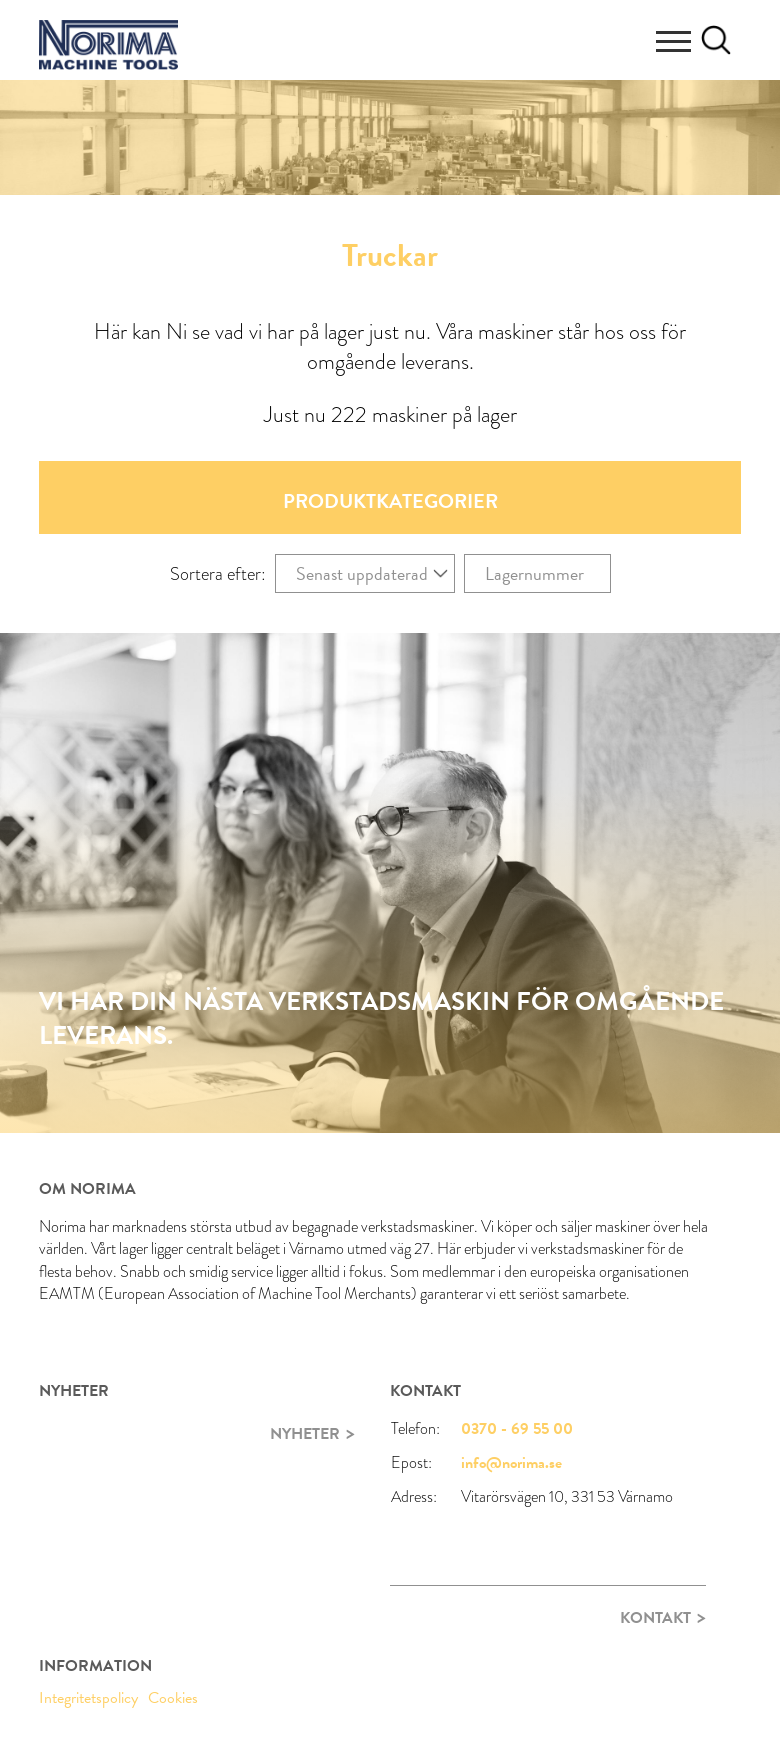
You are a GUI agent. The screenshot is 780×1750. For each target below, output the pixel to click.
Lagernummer (534, 573)
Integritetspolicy (88, 1698)
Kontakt (655, 1618)
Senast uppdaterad (362, 573)
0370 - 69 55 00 (517, 1429)
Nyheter (305, 1434)
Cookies (173, 1698)
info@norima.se (511, 1463)
